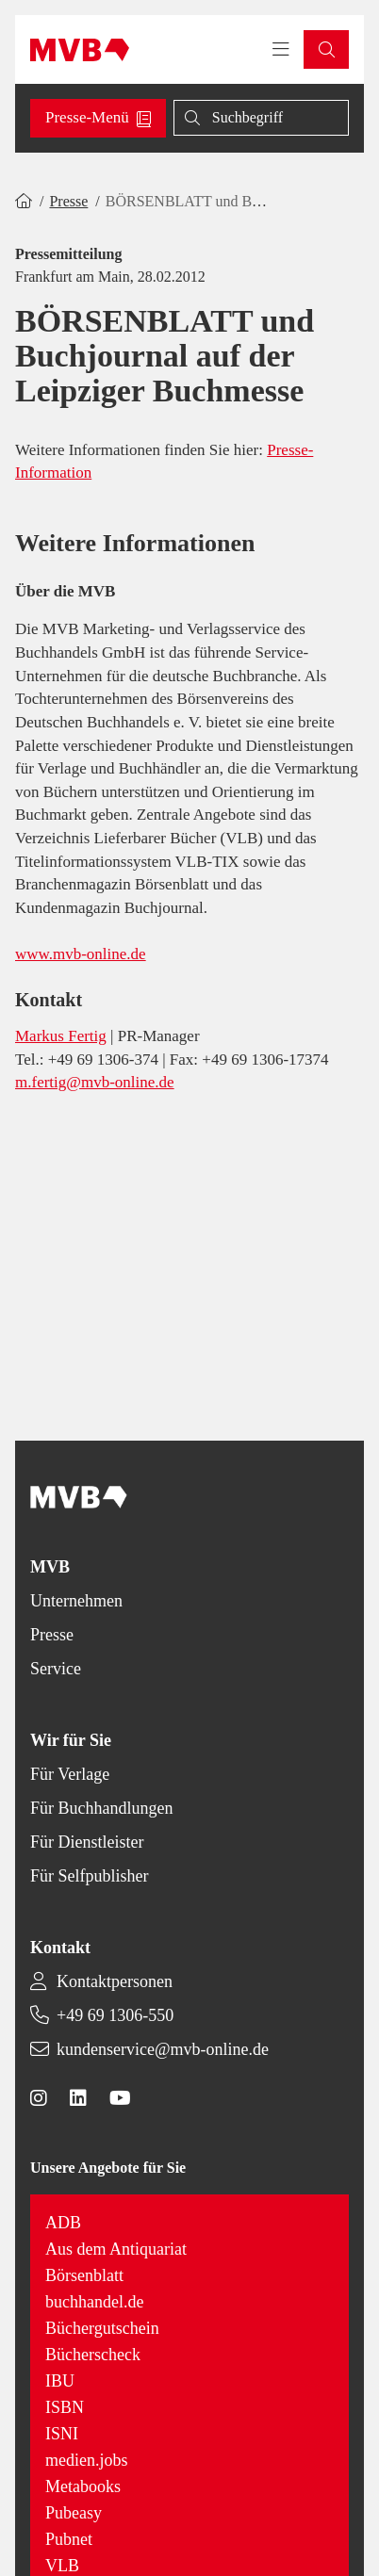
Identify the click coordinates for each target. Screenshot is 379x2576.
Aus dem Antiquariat (116, 2249)
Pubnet (68, 2539)
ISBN (64, 2407)
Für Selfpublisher (89, 1876)
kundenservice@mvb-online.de (163, 2049)
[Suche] (261, 118)
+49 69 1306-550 (115, 2015)
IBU (59, 2381)
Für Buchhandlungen (101, 1808)
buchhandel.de (94, 2301)
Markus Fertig (61, 1036)
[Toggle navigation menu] (281, 50)
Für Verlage (69, 1774)
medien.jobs (86, 2460)
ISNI (61, 2433)
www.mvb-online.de (80, 954)
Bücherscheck (92, 2354)
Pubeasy (73, 2512)
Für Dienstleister (86, 1842)
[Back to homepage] (79, 50)
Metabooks (83, 2486)
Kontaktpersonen (115, 1981)
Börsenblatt (84, 2275)
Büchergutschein (102, 2328)
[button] (326, 49)
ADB (63, 2222)
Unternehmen (76, 1600)
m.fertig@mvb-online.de (94, 1082)
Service (55, 1668)
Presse (68, 201)
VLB (62, 2565)
